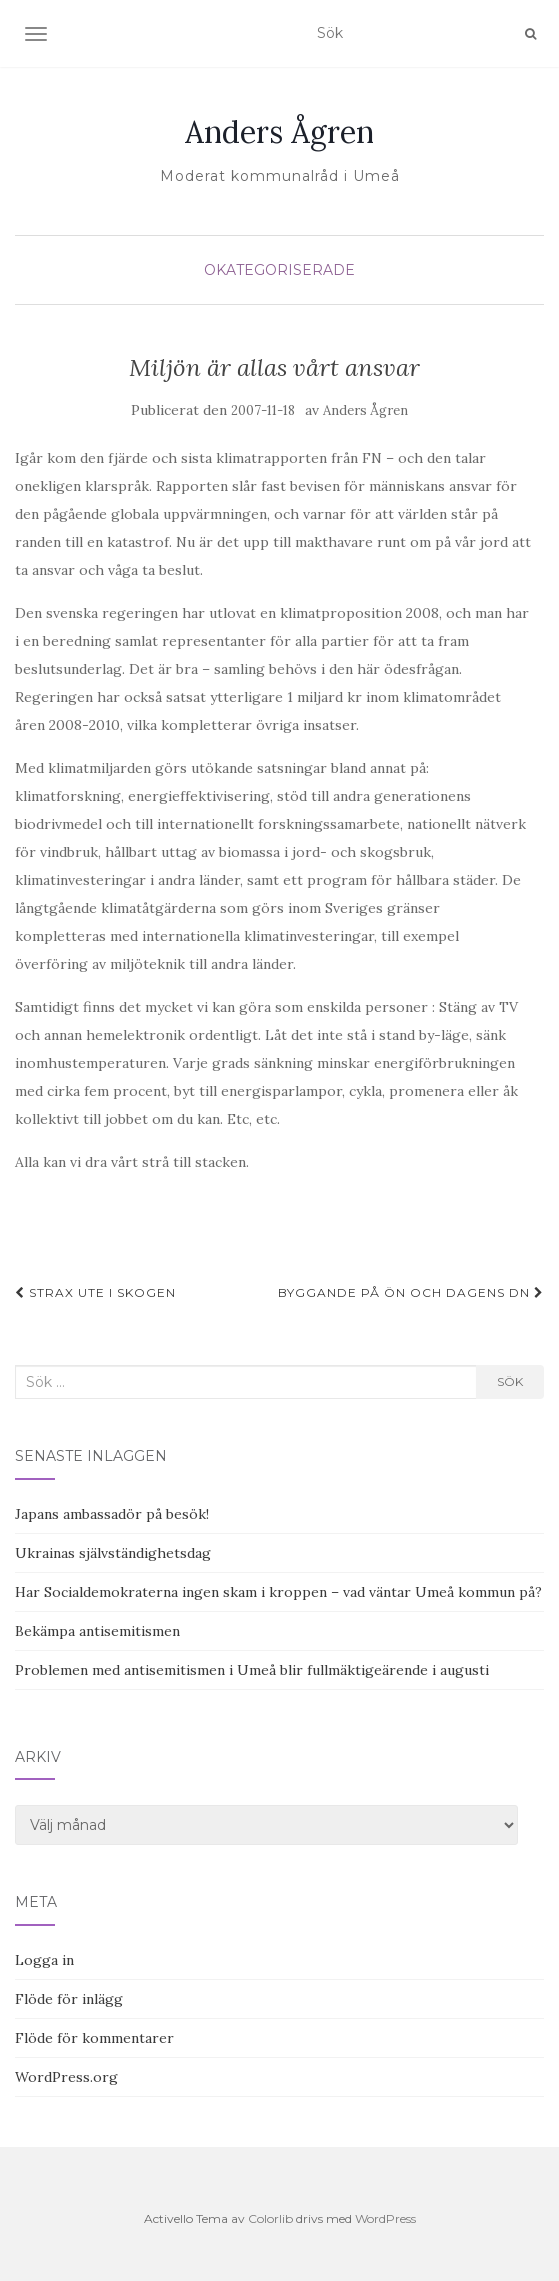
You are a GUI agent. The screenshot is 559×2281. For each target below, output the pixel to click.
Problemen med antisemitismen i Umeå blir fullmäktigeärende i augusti (252, 1670)
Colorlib (270, 2218)
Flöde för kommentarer (94, 2038)
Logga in (44, 1960)
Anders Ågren (279, 132)
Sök (510, 1381)
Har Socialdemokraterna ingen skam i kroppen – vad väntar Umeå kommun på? (278, 1592)
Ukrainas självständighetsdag (113, 1553)
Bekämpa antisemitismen (97, 1631)
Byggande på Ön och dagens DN (411, 1292)
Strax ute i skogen (95, 1292)
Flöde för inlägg (69, 1999)
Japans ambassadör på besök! (112, 1514)
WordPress (385, 2218)
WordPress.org (66, 2077)
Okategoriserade (279, 270)
